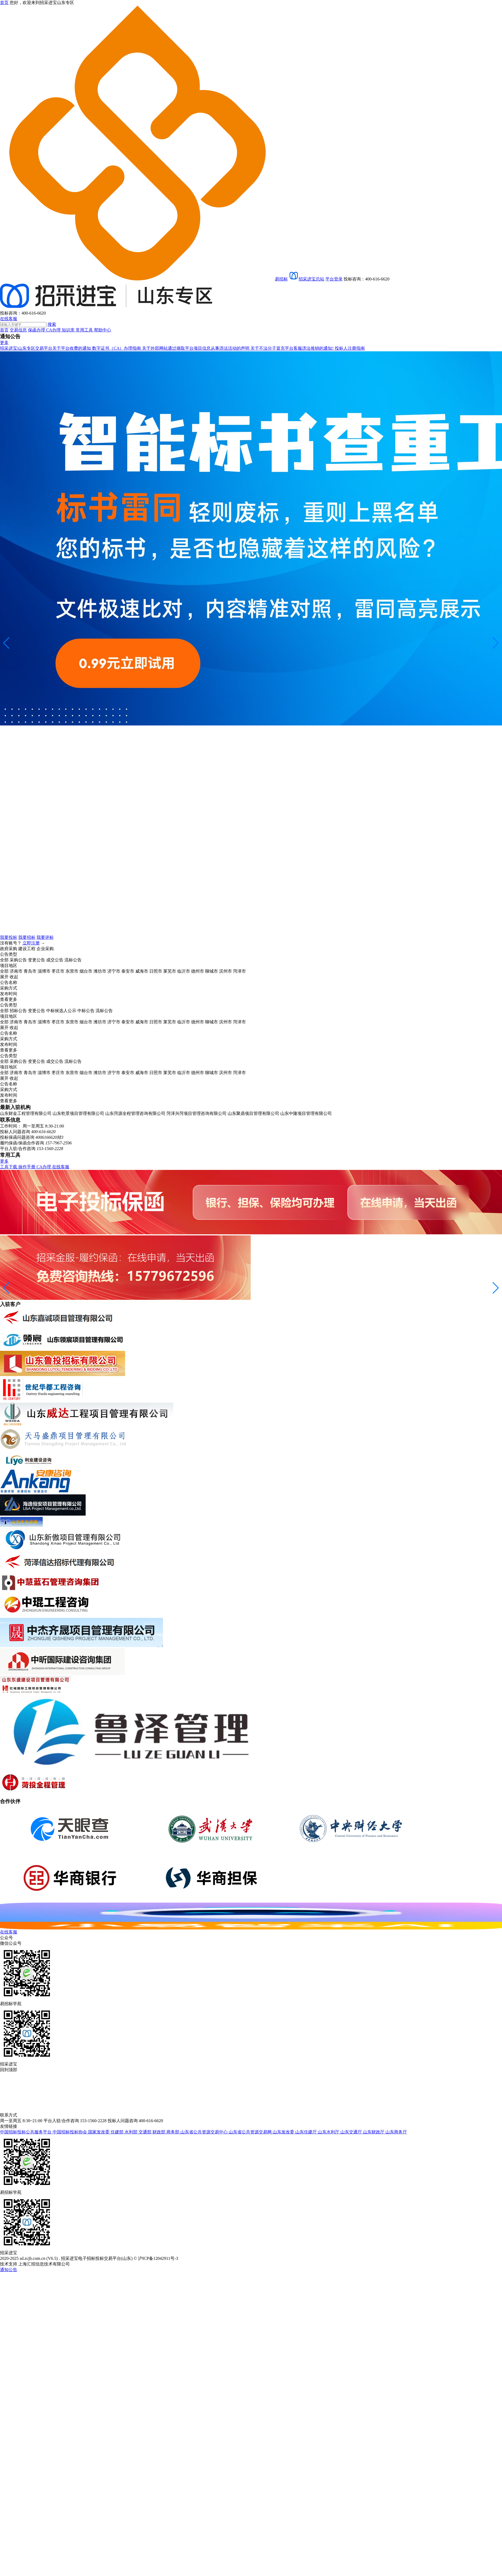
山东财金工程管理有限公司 (26, 1113)
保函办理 (37, 330)
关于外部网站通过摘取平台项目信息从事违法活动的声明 (196, 348)
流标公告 (73, 960)
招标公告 (18, 1010)
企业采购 (45, 948)
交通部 (145, 2132)
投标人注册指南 (350, 348)
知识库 (69, 330)
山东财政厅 (374, 2132)
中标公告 (85, 1010)
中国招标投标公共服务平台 (26, 2132)
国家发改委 (99, 2132)
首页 (4, 330)
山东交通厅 (351, 2132)
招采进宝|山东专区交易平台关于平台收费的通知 (46, 348)
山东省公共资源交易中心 (204, 2132)
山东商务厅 (396, 2132)
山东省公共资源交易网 (251, 2132)
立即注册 (31, 943)
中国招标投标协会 (70, 2132)
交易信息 (18, 330)
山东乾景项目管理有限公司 (78, 1113)
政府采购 (8, 948)
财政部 (159, 2132)
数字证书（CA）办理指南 (117, 348)
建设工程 (26, 948)
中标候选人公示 (61, 1010)
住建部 (118, 2132)
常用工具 (85, 330)
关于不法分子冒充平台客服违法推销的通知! (292, 348)
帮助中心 (102, 330)
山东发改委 (284, 2132)
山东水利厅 (329, 2132)
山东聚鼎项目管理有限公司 (253, 1113)
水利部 (132, 2132)
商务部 (173, 2132)
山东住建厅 (306, 2132)
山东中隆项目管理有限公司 (306, 1113)
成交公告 (54, 960)
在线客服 (8, 318)
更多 (4, 342)
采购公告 (18, 960)
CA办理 (54, 330)
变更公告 (36, 960)
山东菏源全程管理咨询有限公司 (135, 1113)
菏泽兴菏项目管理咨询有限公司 (196, 1113)
